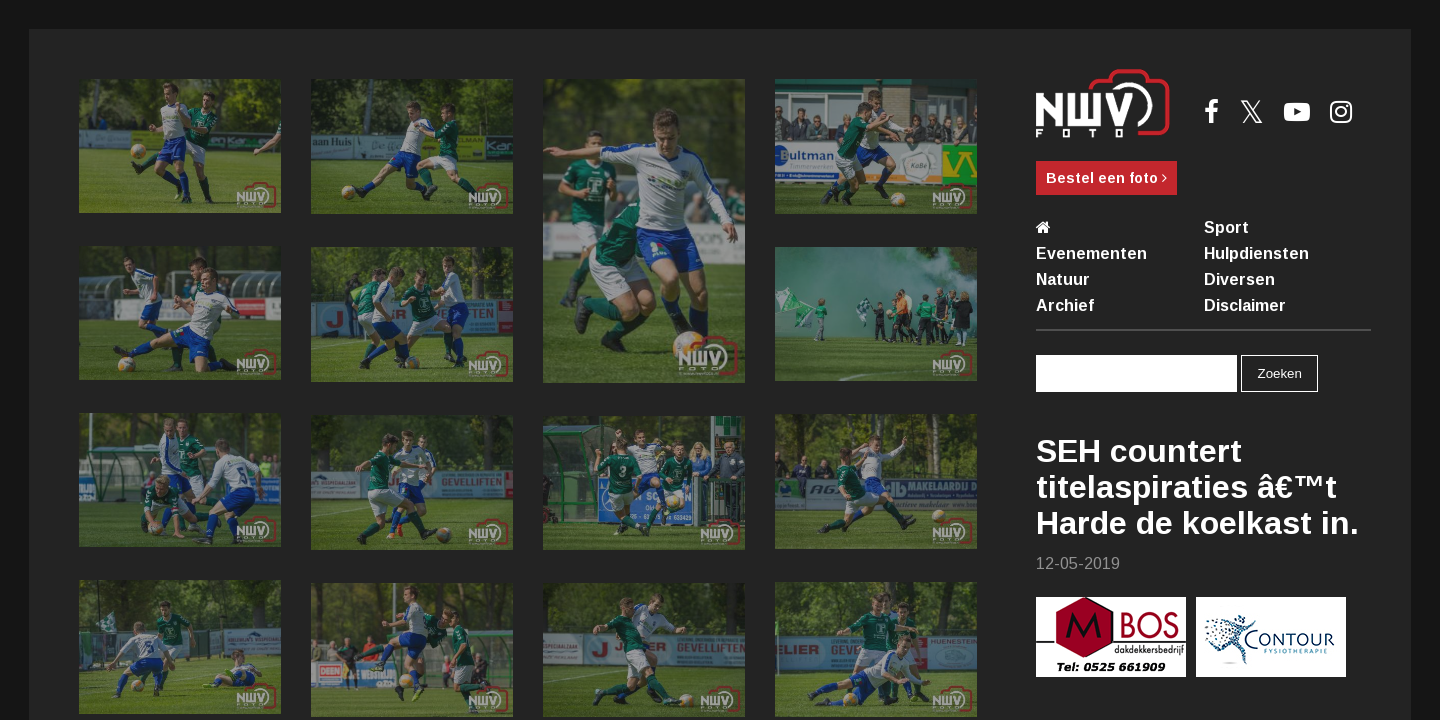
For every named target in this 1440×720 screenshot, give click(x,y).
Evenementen (1091, 253)
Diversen (1239, 279)
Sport (1226, 227)
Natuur (1063, 279)
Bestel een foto (1106, 178)
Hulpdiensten (1256, 253)
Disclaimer (1245, 305)
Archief (1065, 305)
